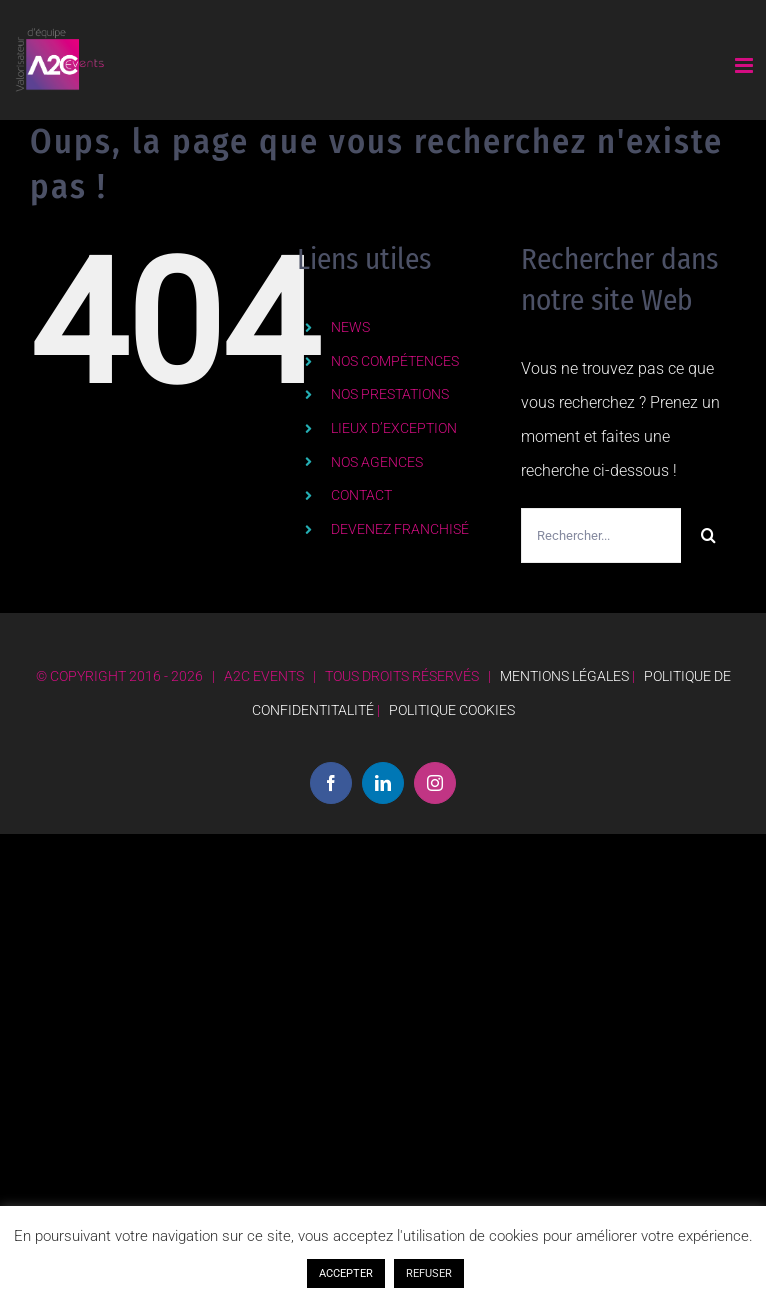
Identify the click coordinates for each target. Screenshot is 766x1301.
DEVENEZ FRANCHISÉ (400, 529)
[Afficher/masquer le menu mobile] (745, 65)
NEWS (350, 327)
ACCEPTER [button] (346, 1273)
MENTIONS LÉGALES (564, 676)
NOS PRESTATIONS (390, 394)
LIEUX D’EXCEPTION (394, 428)
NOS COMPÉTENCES (395, 361)
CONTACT (361, 495)
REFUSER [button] (429, 1273)
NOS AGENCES (377, 462)
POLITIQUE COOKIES (452, 710)
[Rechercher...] (601, 535)
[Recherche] (708, 535)
